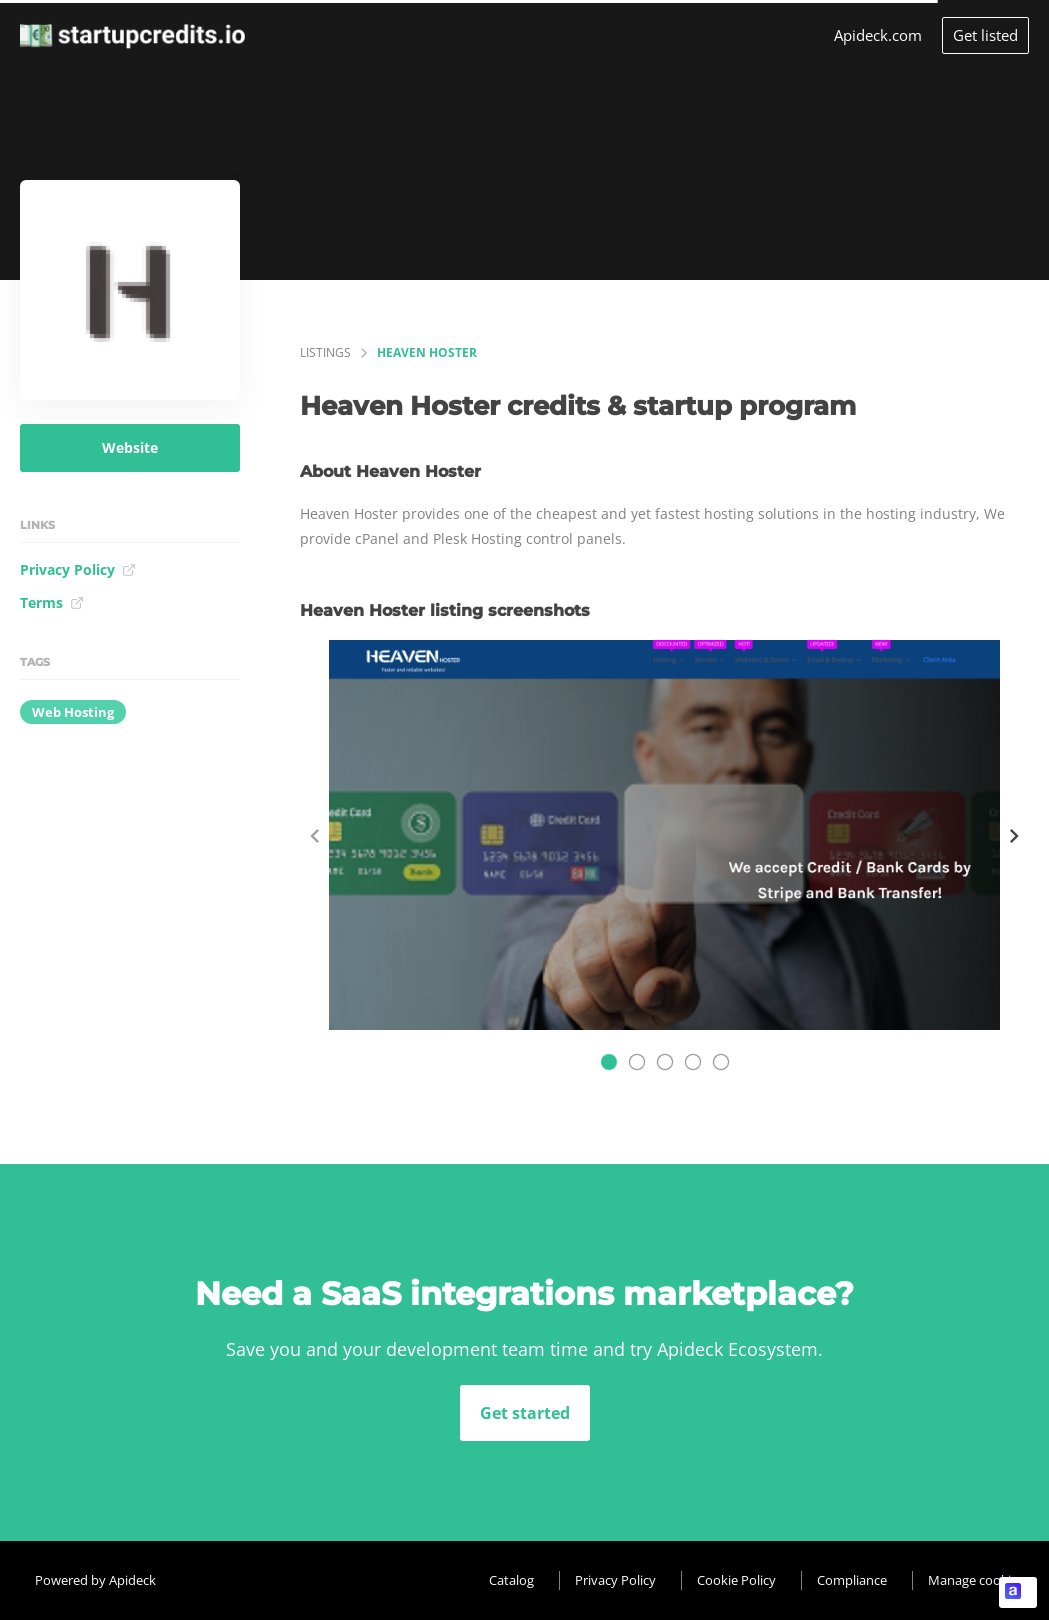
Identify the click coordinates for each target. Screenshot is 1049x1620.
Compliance (852, 1580)
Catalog (511, 1580)
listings (325, 352)
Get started (525, 1413)
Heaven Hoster (427, 352)
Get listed (985, 35)
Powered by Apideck (95, 1580)
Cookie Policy (736, 1580)
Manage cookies (976, 1580)
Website (130, 447)
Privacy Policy (78, 569)
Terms (52, 602)
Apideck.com (878, 35)
